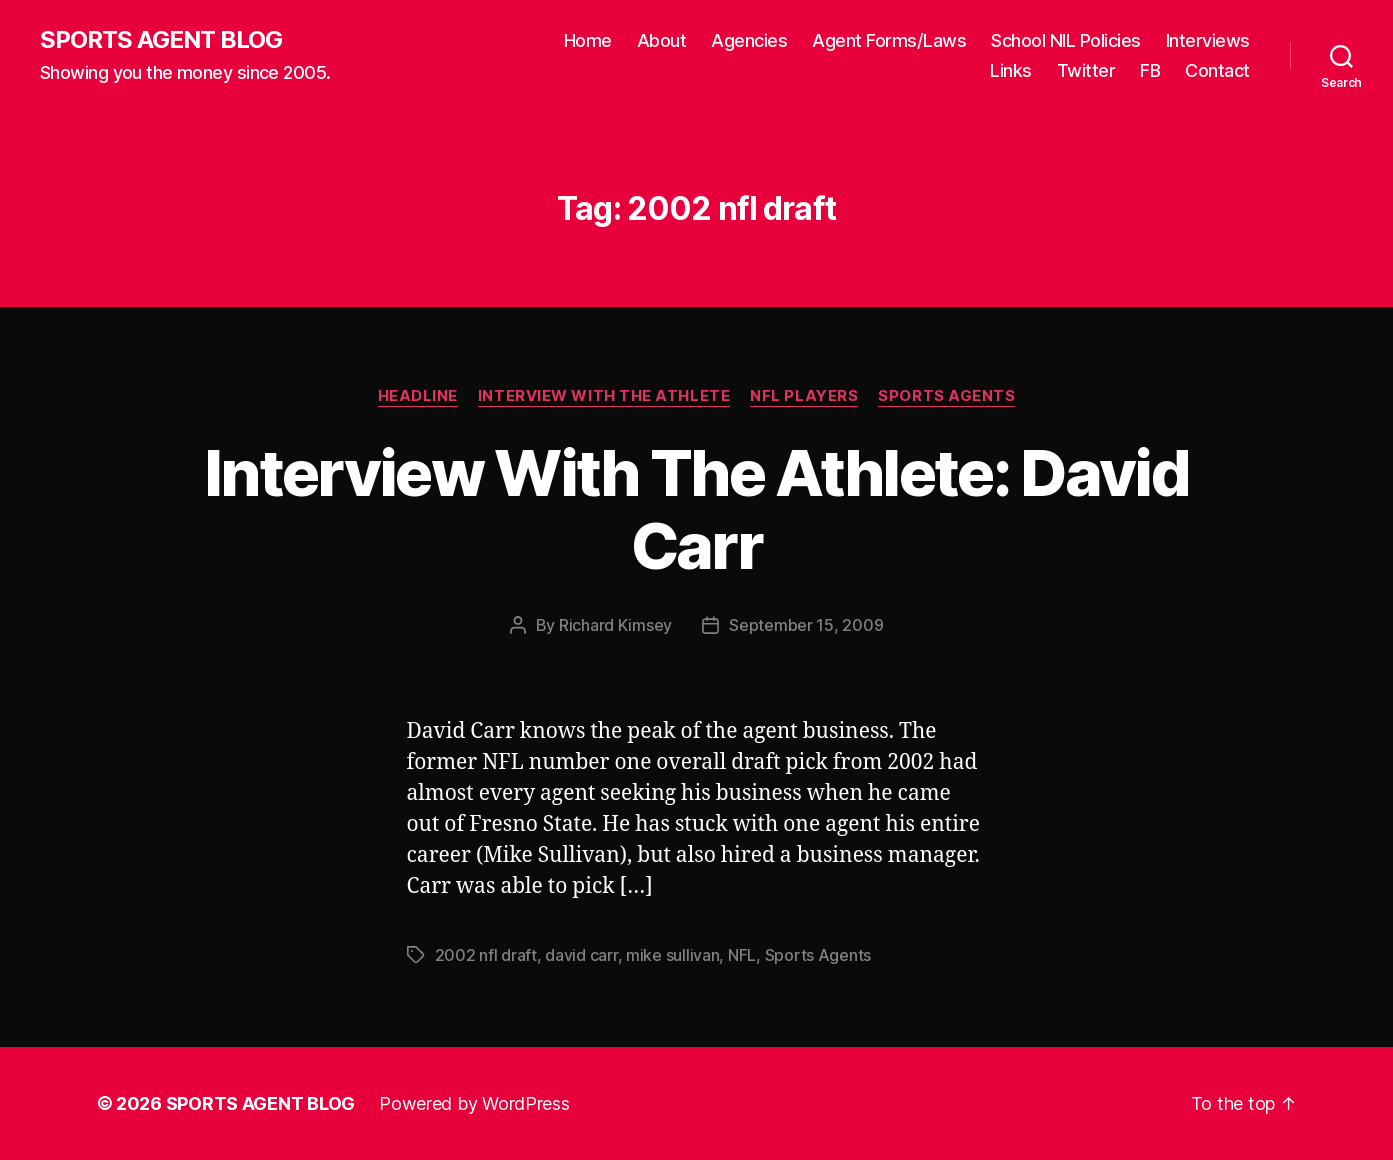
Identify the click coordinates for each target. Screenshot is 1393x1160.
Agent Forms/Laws (889, 40)
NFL (742, 955)
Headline (418, 396)
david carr (581, 955)
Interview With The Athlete (604, 396)
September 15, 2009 (806, 625)
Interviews (1208, 40)
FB (1150, 70)
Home (588, 40)
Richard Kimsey (615, 625)
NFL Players (804, 396)
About (662, 40)
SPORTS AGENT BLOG (161, 40)
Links (1011, 70)
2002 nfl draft (486, 955)
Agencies (749, 40)
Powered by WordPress (474, 1103)
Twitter (1086, 70)
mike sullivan (673, 955)
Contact (1217, 70)
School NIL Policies (1066, 40)
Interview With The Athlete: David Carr (696, 509)
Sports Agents (946, 396)
